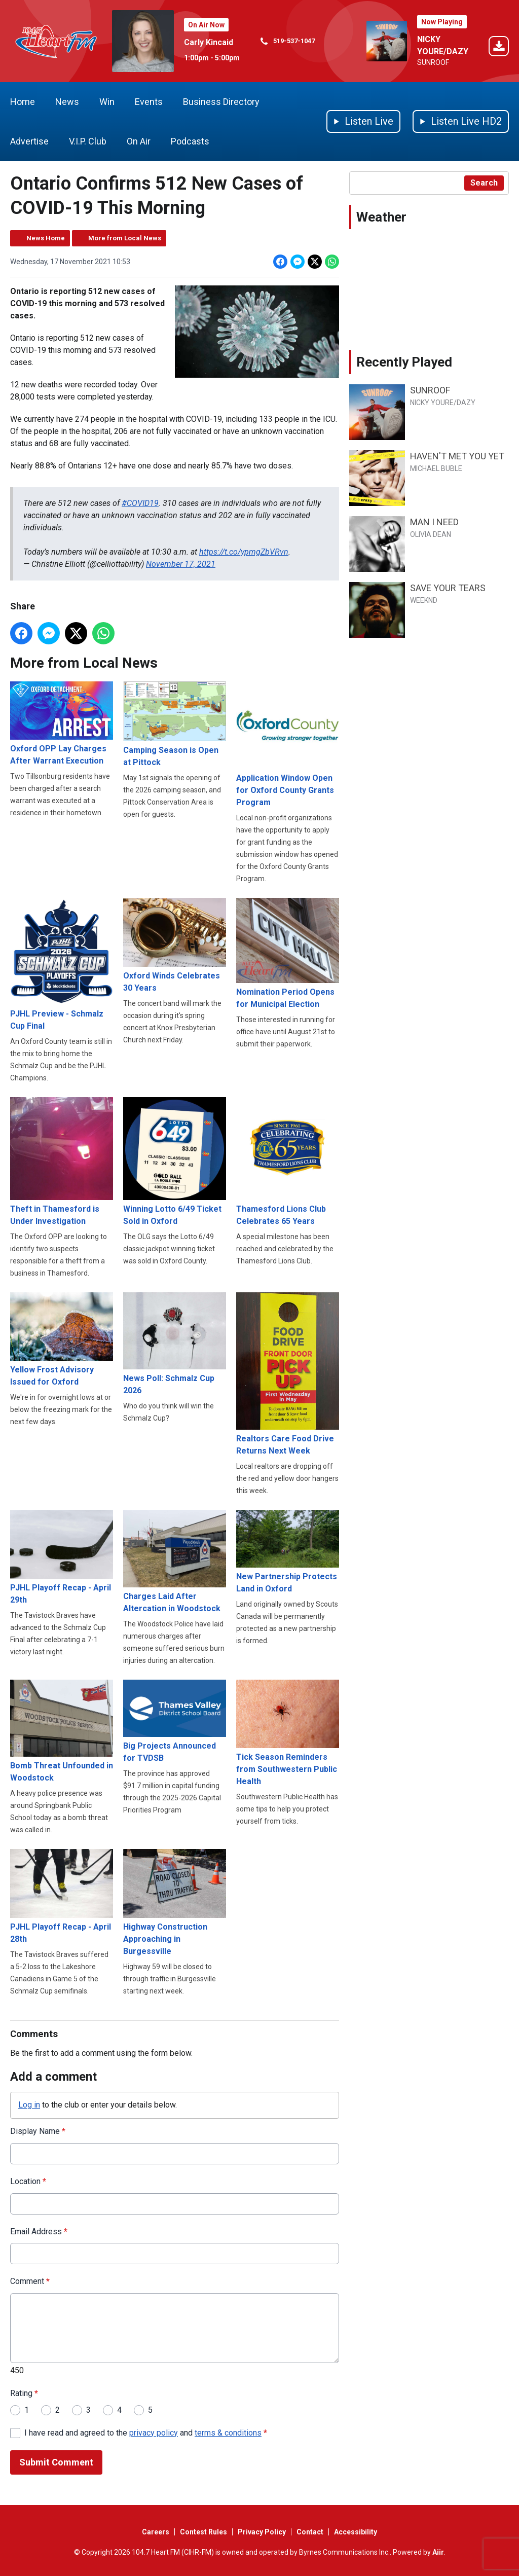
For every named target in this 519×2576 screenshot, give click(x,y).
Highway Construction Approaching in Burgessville (174, 1902)
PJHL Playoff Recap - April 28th (61, 1896)
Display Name (37, 2130)
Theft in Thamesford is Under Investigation (61, 1161)
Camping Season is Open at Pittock (174, 724)
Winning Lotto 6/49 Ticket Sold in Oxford (174, 1161)
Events (149, 101)
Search (484, 183)
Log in (29, 2105)
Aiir (438, 2552)
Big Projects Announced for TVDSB (174, 1721)
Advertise (29, 141)
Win (107, 101)
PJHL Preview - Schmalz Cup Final (61, 964)
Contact (309, 2532)
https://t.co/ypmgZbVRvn (243, 552)
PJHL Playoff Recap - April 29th (61, 1557)
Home (22, 101)
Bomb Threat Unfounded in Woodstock (61, 1731)
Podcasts (190, 141)
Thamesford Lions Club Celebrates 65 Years (287, 1161)
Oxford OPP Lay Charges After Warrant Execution (61, 723)
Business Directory (221, 101)
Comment (30, 2281)
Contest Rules (203, 2532)
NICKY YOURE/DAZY (442, 402)
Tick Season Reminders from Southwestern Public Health (287, 1732)
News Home (45, 238)
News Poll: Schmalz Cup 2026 (174, 1343)
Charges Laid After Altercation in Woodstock (174, 1561)
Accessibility (355, 2532)
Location (28, 2181)
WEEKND (423, 600)
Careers (155, 2532)
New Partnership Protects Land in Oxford (287, 1552)
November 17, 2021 (180, 564)
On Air (139, 141)
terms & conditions (228, 2432)
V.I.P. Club (87, 141)
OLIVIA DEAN (430, 534)
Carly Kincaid (208, 42)
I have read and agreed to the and (145, 2432)
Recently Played (404, 362)
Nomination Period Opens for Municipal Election (287, 953)
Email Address (38, 2231)
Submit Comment (56, 2462)
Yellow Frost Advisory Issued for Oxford (61, 1339)
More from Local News (124, 238)
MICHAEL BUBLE (436, 468)
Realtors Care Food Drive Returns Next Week (287, 1373)
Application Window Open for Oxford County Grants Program (287, 744)
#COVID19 (140, 503)
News (67, 101)
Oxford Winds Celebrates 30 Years (174, 945)
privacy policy (153, 2432)
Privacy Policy (262, 2532)
